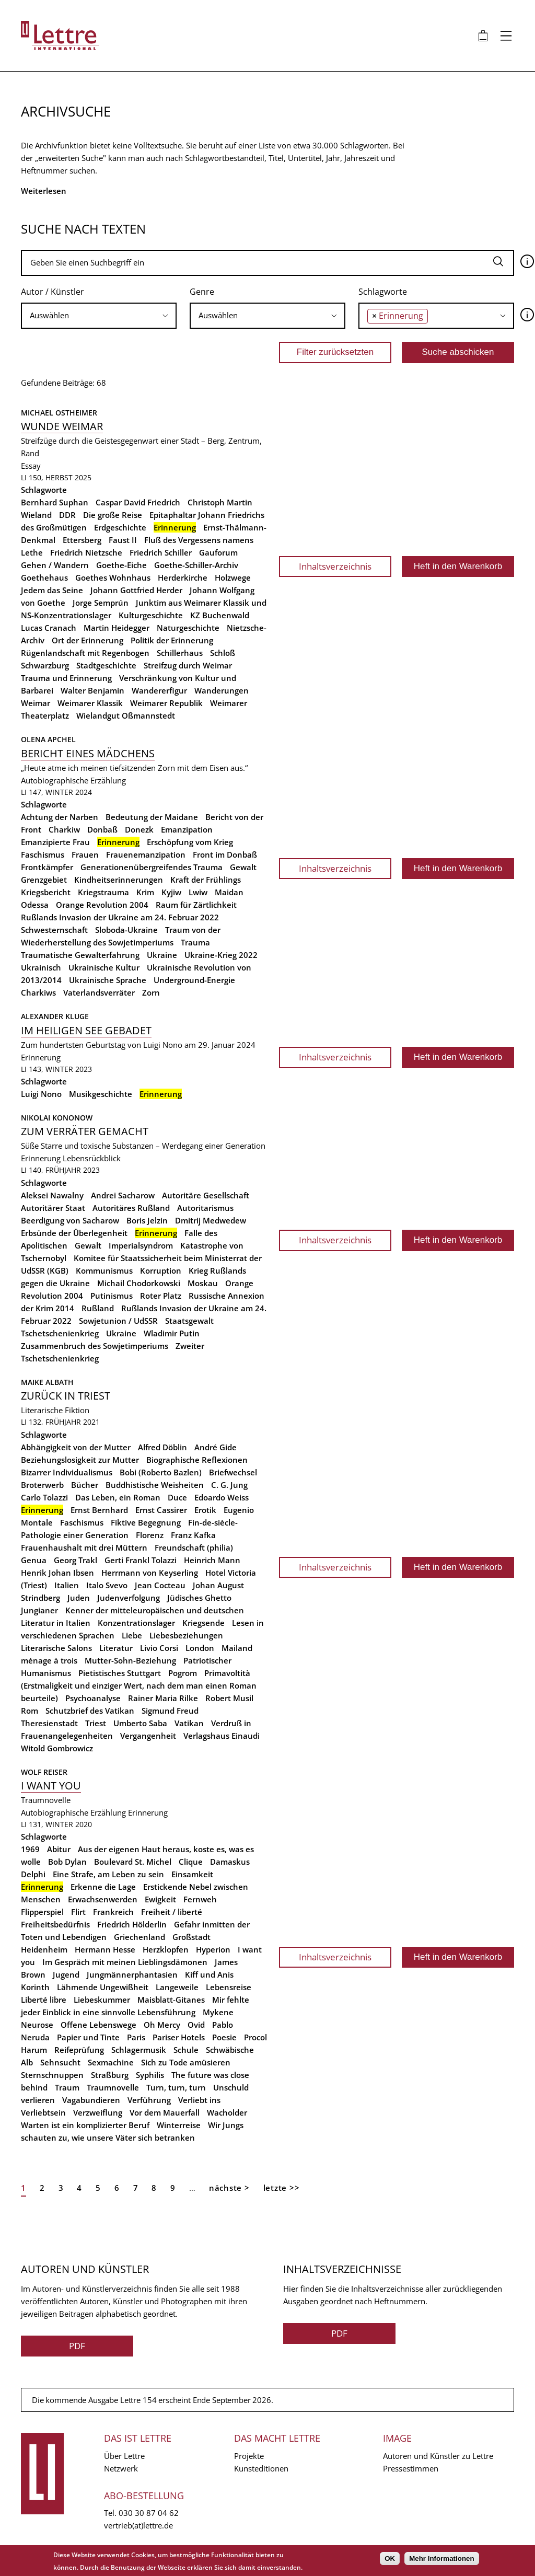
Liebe (132, 1635)
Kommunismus (104, 1270)
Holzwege (233, 577)
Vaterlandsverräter (99, 992)
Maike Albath (47, 1382)
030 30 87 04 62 (149, 2513)
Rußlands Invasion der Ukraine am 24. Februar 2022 (120, 917)
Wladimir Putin (172, 1333)
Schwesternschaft (54, 930)
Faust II (123, 540)
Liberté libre (43, 1999)
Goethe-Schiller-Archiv (196, 565)
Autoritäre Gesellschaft (205, 1195)
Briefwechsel (233, 1472)
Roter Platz (160, 1295)
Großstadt (191, 1937)
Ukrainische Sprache (107, 980)
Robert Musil (229, 1698)
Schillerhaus (180, 653)
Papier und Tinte (88, 2037)
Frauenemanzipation (145, 854)
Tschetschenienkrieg (60, 1333)
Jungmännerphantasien (132, 1974)
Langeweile (177, 1987)
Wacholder (227, 2112)
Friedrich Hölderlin (132, 1924)
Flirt (78, 1912)
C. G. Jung (229, 1485)
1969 (30, 1849)
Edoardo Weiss (221, 1497)
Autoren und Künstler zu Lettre (438, 2456)
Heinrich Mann (212, 1560)
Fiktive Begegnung (146, 1522)
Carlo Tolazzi (44, 1497)
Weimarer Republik (166, 703)
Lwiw (198, 892)
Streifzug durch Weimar (188, 665)
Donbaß (102, 829)
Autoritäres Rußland (131, 1208)
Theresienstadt (49, 1723)
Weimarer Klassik (90, 703)
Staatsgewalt (189, 1320)
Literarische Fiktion (55, 1410)
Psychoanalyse (93, 1698)
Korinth (35, 1987)
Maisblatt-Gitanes (171, 1999)
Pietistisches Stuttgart (119, 1673)
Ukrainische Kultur (103, 967)
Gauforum (218, 552)
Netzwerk (121, 2468)
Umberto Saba (140, 1723)
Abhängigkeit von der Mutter (76, 1447)
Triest (95, 1723)
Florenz (150, 1535)
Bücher (84, 1485)
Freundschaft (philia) (194, 1547)
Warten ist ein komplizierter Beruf (85, 2125)
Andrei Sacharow (123, 1195)
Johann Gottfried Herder (136, 590)
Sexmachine (111, 2062)
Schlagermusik (138, 2049)
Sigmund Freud (170, 1710)
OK (390, 2558)
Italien (66, 1585)
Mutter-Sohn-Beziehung (130, 1660)
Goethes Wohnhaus (112, 577)
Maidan (229, 892)
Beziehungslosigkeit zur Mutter (80, 1459)
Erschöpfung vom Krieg (190, 842)
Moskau (203, 1283)
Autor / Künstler (52, 291)
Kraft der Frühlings (205, 879)
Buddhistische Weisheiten (155, 1485)
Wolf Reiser (44, 1772)
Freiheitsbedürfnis (55, 1924)
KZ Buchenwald (219, 615)
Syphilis (150, 2075)
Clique (191, 1861)
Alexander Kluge (55, 1016)
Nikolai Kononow (56, 1118)
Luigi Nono (41, 1094)
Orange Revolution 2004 (102, 904)
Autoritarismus (205, 1208)
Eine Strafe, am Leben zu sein (108, 1874)
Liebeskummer (102, 1999)
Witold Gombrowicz (57, 1748)
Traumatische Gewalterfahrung (80, 955)
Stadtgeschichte (106, 665)
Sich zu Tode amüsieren (185, 2062)
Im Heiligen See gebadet (86, 1030)
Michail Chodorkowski (138, 1283)
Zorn (151, 992)
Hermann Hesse (105, 1949)
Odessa (35, 904)
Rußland (98, 1308)
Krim (145, 892)
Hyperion (213, 1949)
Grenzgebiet (44, 879)
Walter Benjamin (92, 690)
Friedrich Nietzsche (86, 552)
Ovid (196, 2024)
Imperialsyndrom (141, 1245)
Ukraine (162, 955)
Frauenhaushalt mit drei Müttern (84, 1547)
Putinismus (111, 1295)
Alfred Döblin (162, 1447)
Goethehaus (44, 577)
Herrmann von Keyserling (149, 1572)
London (199, 1648)
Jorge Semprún (101, 602)
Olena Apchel (48, 739)
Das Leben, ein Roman (117, 1497)
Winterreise (179, 2125)
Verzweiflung (97, 2112)
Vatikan (189, 1723)
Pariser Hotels (179, 2037)
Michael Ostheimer (59, 413)
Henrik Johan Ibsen (57, 1572)
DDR (67, 515)
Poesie (224, 2037)
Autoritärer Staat (53, 1208)
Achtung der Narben (59, 817)
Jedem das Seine (52, 590)
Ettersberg (82, 540)
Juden (78, 1597)
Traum (67, 2087)
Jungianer (39, 1610)
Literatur (116, 1648)
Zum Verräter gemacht (84, 1131)
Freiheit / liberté (171, 1912)
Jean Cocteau (160, 1585)
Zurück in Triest (65, 1396)
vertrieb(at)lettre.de (138, 2525)
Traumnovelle (113, 2087)
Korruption (160, 1270)
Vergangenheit (148, 1735)
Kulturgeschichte (151, 615)
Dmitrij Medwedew (210, 1220)
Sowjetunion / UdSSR (118, 1320)
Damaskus (230, 1861)
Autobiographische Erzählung (73, 780)
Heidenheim (44, 1949)
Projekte (249, 2456)
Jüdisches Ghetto (199, 1597)
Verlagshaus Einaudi (221, 1735)
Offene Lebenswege (98, 2024)
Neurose (37, 2024)
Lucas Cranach (48, 627)
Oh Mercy (162, 2024)
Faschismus (42, 854)
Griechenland (139, 1937)
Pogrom (182, 1673)
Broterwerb (42, 1485)
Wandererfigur (159, 690)
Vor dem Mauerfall (165, 2112)
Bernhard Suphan (54, 502)
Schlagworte (382, 291)
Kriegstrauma (103, 892)
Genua (33, 1560)
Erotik (205, 1510)
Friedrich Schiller (161, 552)
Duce (177, 1497)
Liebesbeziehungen (186, 1635)
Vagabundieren (91, 2100)
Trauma (195, 942)
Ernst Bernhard (99, 1510)
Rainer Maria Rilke (163, 1698)
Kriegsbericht (46, 892)
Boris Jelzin (147, 1220)
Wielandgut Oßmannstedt (125, 715)
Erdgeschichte (120, 527)
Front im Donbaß (225, 854)
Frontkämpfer (47, 867)
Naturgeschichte (188, 627)
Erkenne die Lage (103, 1886)
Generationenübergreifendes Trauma (151, 867)
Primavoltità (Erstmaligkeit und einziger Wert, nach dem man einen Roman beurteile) (139, 1685)
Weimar (35, 703)
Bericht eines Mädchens (88, 753)
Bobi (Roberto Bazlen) (161, 1472)
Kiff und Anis (209, 1974)
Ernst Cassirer (161, 1510)
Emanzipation (187, 829)
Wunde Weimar (62, 426)
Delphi (33, 1874)
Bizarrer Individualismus (66, 1472)
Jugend (66, 1974)
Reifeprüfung (79, 2049)
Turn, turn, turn (176, 2087)
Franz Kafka (193, 1535)
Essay (31, 465)
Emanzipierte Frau (55, 842)
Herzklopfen (166, 1949)
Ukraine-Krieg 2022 (221, 955)
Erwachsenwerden (102, 1899)
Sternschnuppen (52, 2075)
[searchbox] (99, 315)
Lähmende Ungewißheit (102, 1987)
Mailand (237, 1648)
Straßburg (110, 2075)
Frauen (85, 854)
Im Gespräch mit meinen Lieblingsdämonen (124, 1962)
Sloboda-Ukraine (126, 930)
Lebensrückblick (92, 1158)
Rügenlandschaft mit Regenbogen (85, 653)
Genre (202, 291)
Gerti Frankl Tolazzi (140, 1560)
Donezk (139, 829)
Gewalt (243, 867)
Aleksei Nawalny (52, 1195)
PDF (77, 2346)
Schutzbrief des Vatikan (89, 1710)
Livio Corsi (159, 1648)
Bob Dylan (67, 1861)
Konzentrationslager (136, 1623)
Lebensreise (228, 1987)
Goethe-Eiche (121, 565)
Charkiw (64, 829)
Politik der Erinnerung (172, 640)
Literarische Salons (56, 1648)
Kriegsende (203, 1623)
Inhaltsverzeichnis (335, 566)
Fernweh (200, 1899)
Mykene (218, 2012)
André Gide (215, 1447)
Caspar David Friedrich (138, 502)
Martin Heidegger (116, 627)
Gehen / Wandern (55, 565)
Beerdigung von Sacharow (70, 1220)
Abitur (59, 1849)
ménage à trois (49, 1660)
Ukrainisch (41, 967)
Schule (186, 2049)
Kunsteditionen (261, 2468)
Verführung (149, 2100)
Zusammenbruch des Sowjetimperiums (94, 1346)
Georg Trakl (75, 1560)
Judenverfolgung (128, 1597)
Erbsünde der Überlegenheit (74, 1233)
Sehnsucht (60, 2062)
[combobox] (99, 316)
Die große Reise (112, 515)
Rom (29, 1710)
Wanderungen (221, 690)
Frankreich (113, 1912)
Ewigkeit (160, 1899)
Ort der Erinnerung (87, 640)
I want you (51, 1785)
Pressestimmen (410, 2468)
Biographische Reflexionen (197, 1459)
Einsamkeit (192, 1874)
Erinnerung (41, 1057)
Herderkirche (182, 577)
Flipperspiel (42, 1912)
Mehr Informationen (441, 2558)
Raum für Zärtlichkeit (196, 904)
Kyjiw (171, 892)
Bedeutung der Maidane (152, 817)
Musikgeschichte (100, 1094)
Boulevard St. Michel (132, 1861)
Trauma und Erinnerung (66, 678)
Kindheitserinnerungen (118, 879)
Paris (136, 2037)
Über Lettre (124, 2456)
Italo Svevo (106, 1585)
